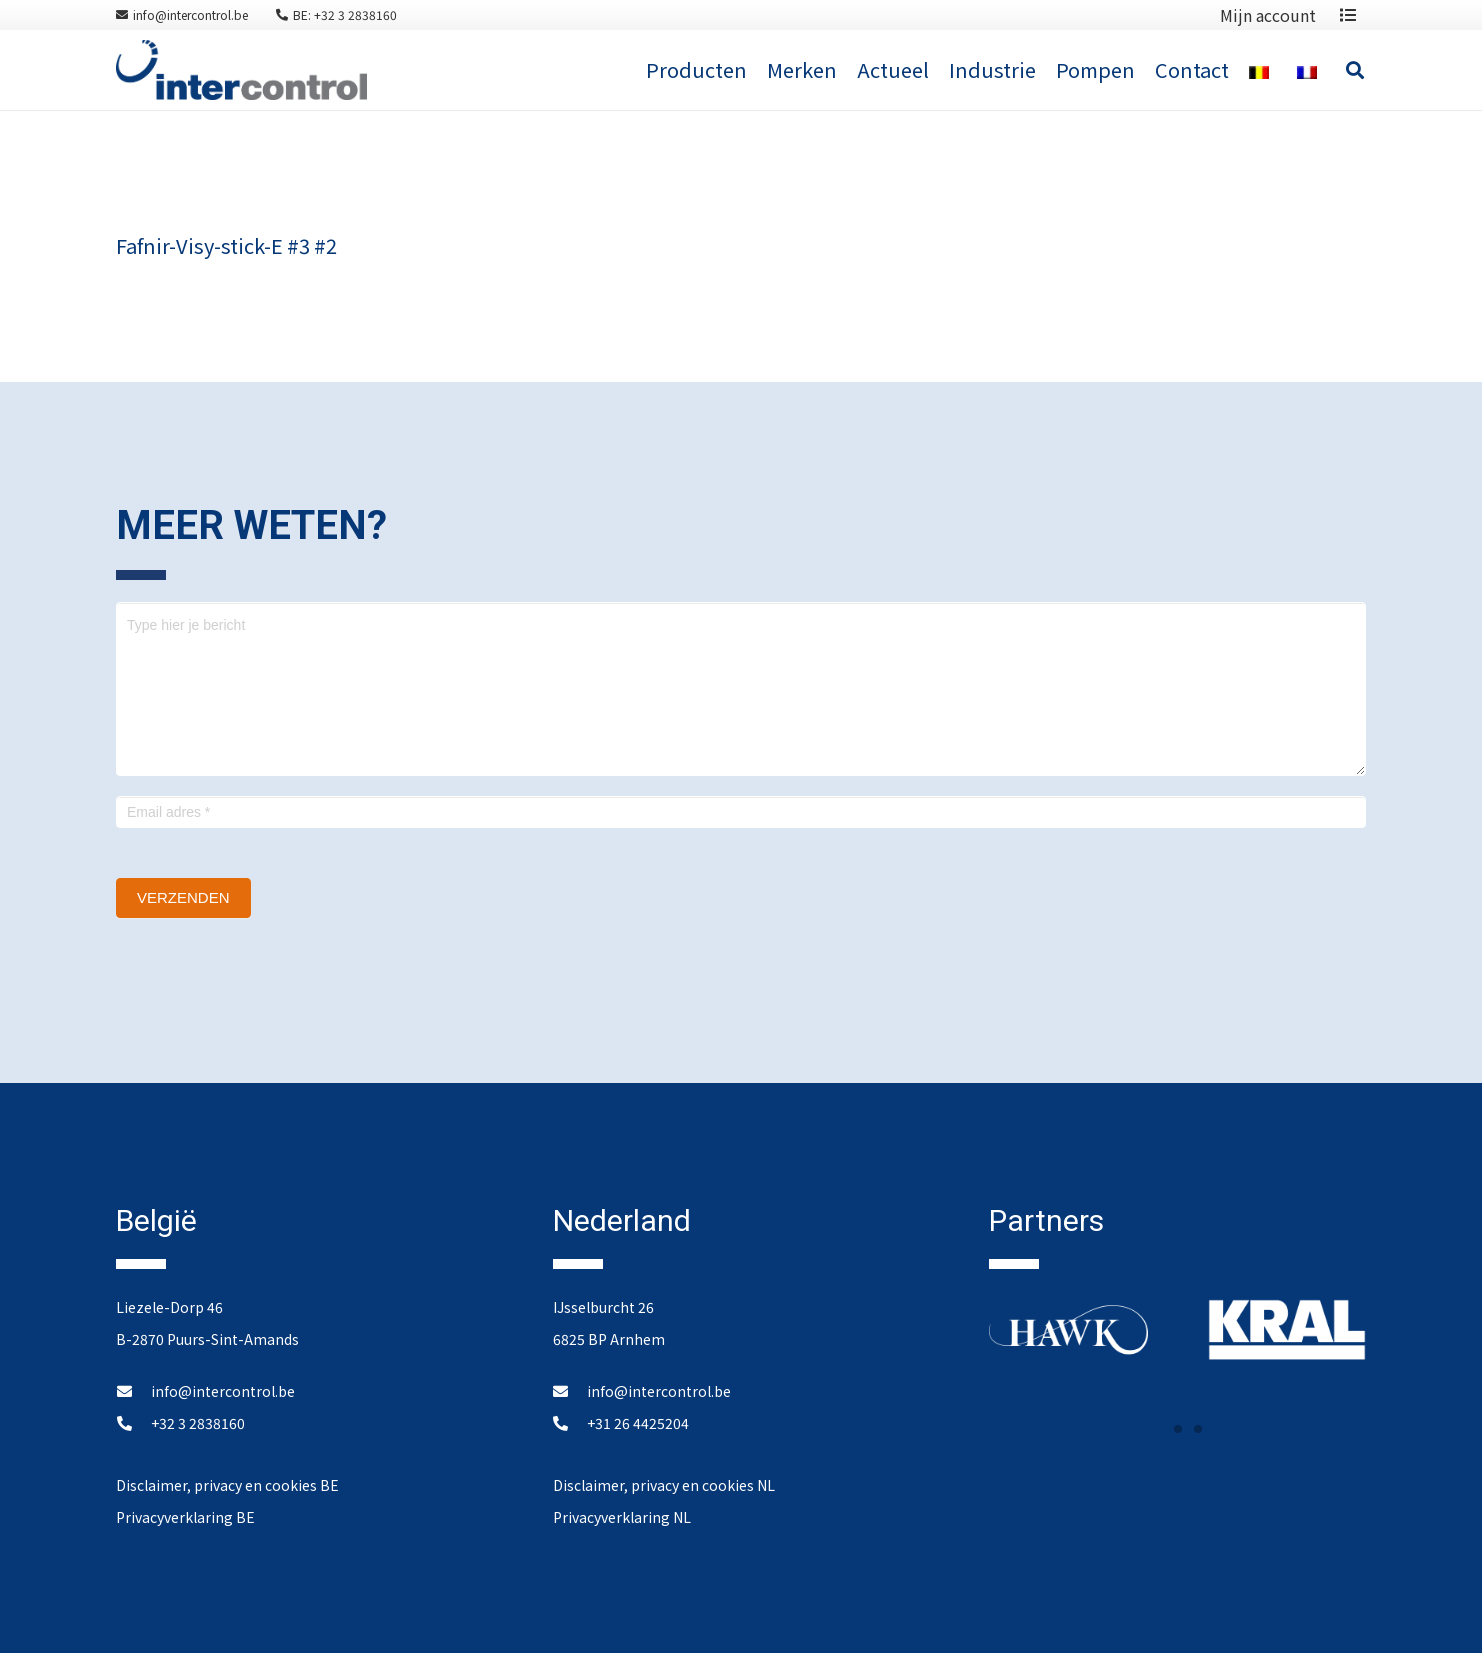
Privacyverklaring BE (185, 1517)
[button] (1158, 1429)
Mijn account (1268, 15)
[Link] (241, 70)
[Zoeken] (1355, 70)
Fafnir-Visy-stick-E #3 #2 (226, 245)
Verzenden (183, 897)
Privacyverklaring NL (622, 1517)
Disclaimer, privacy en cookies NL (664, 1485)
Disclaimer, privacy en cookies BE (227, 1485)
